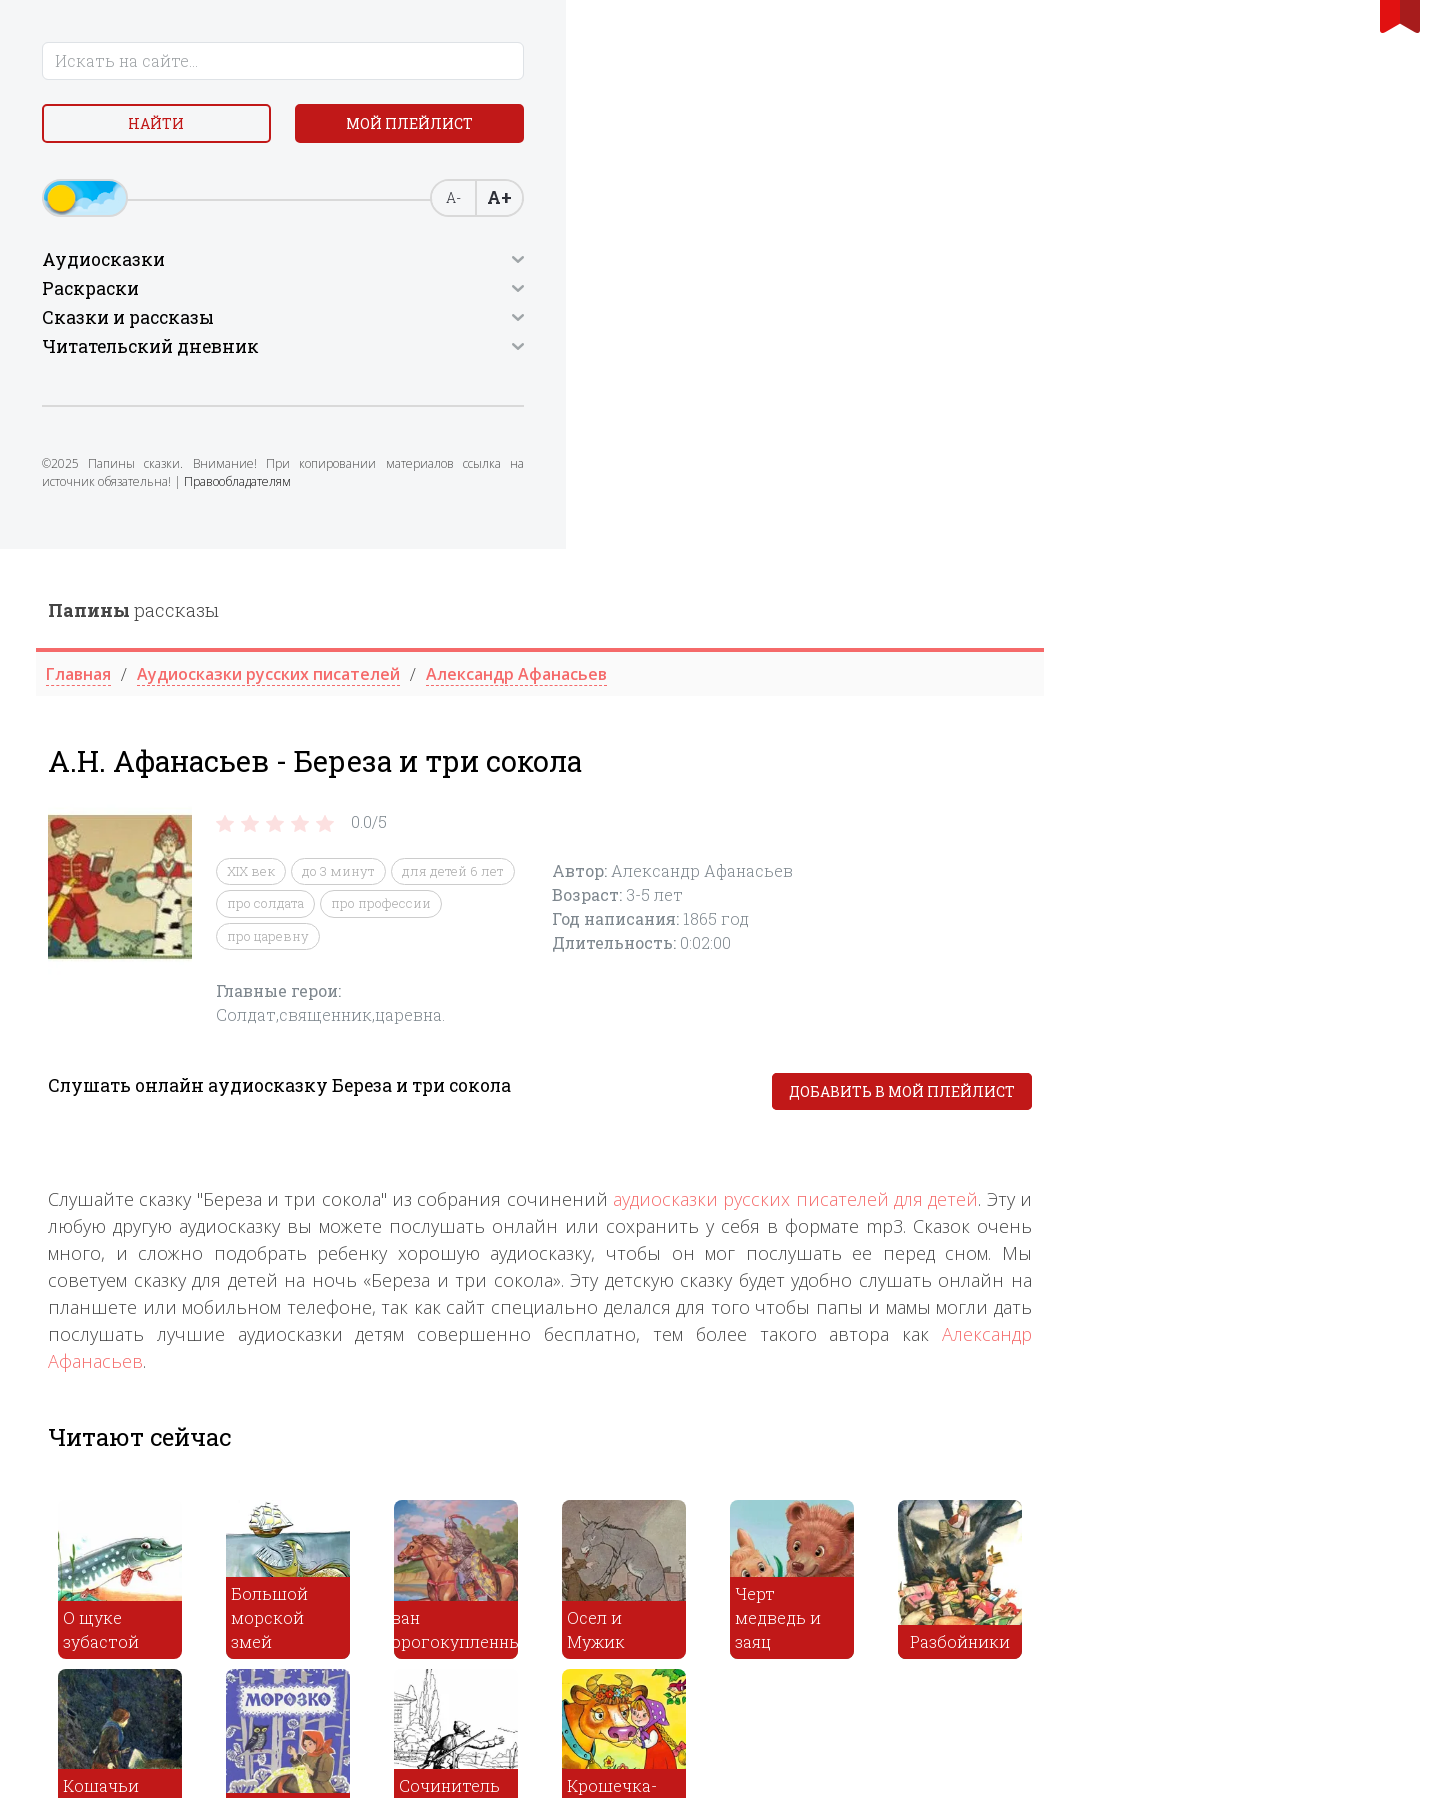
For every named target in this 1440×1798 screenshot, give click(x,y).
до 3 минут (698, 322)
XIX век (611, 322)
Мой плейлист (180, 176)
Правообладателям (187, 544)
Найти (180, 129)
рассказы (493, 61)
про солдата (625, 354)
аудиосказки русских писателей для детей (1155, 650)
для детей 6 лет (813, 322)
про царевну (628, 387)
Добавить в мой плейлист (1262, 542)
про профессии (741, 354)
